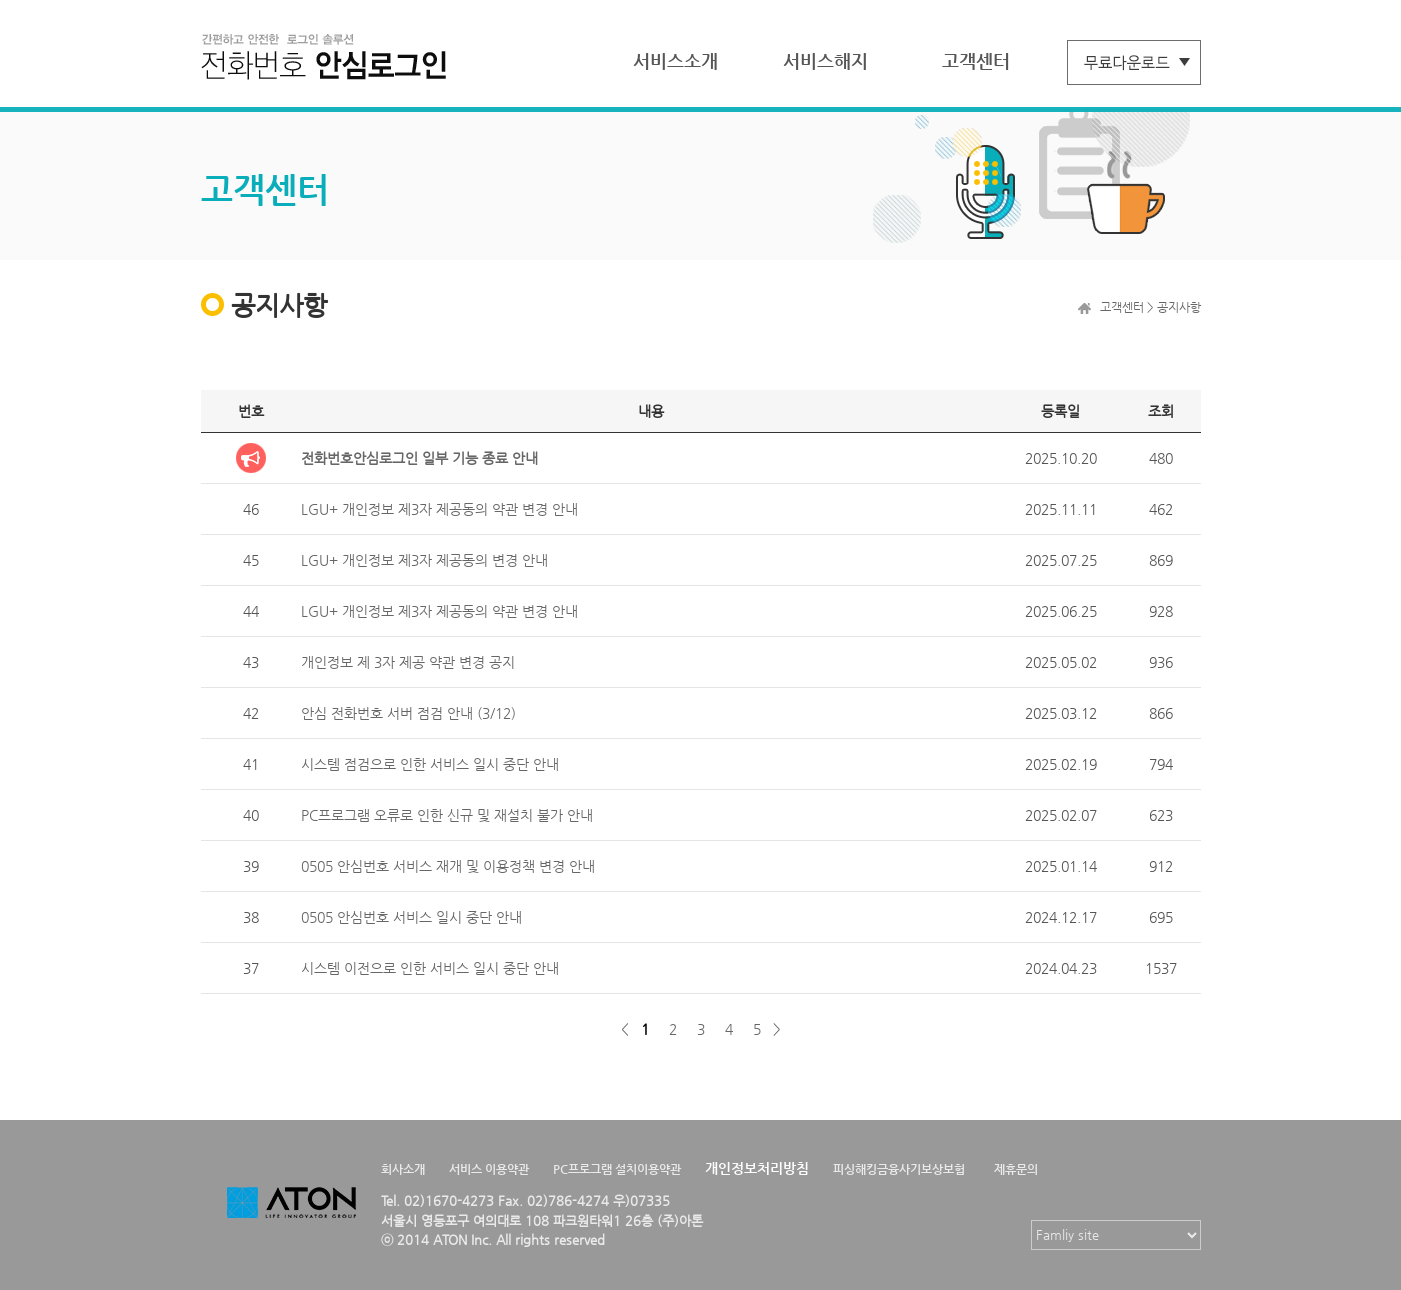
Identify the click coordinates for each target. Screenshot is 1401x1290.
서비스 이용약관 (489, 1169)
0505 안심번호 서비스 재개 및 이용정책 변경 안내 (448, 866)
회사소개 (403, 1169)
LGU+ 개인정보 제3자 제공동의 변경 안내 (424, 560)
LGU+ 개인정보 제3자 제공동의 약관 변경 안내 (439, 509)
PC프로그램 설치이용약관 (617, 1169)
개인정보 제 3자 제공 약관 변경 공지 (408, 662)
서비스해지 (825, 60)
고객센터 (976, 60)
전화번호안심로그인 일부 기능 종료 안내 (419, 458)
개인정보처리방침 (757, 1168)
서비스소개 (675, 60)
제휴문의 (1016, 1169)
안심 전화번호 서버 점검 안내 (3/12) (408, 713)
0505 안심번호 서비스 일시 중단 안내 (411, 917)
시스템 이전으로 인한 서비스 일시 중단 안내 (430, 968)
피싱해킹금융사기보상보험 (899, 1169)
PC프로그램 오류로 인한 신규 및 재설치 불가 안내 (447, 815)
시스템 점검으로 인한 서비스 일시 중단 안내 (430, 764)
